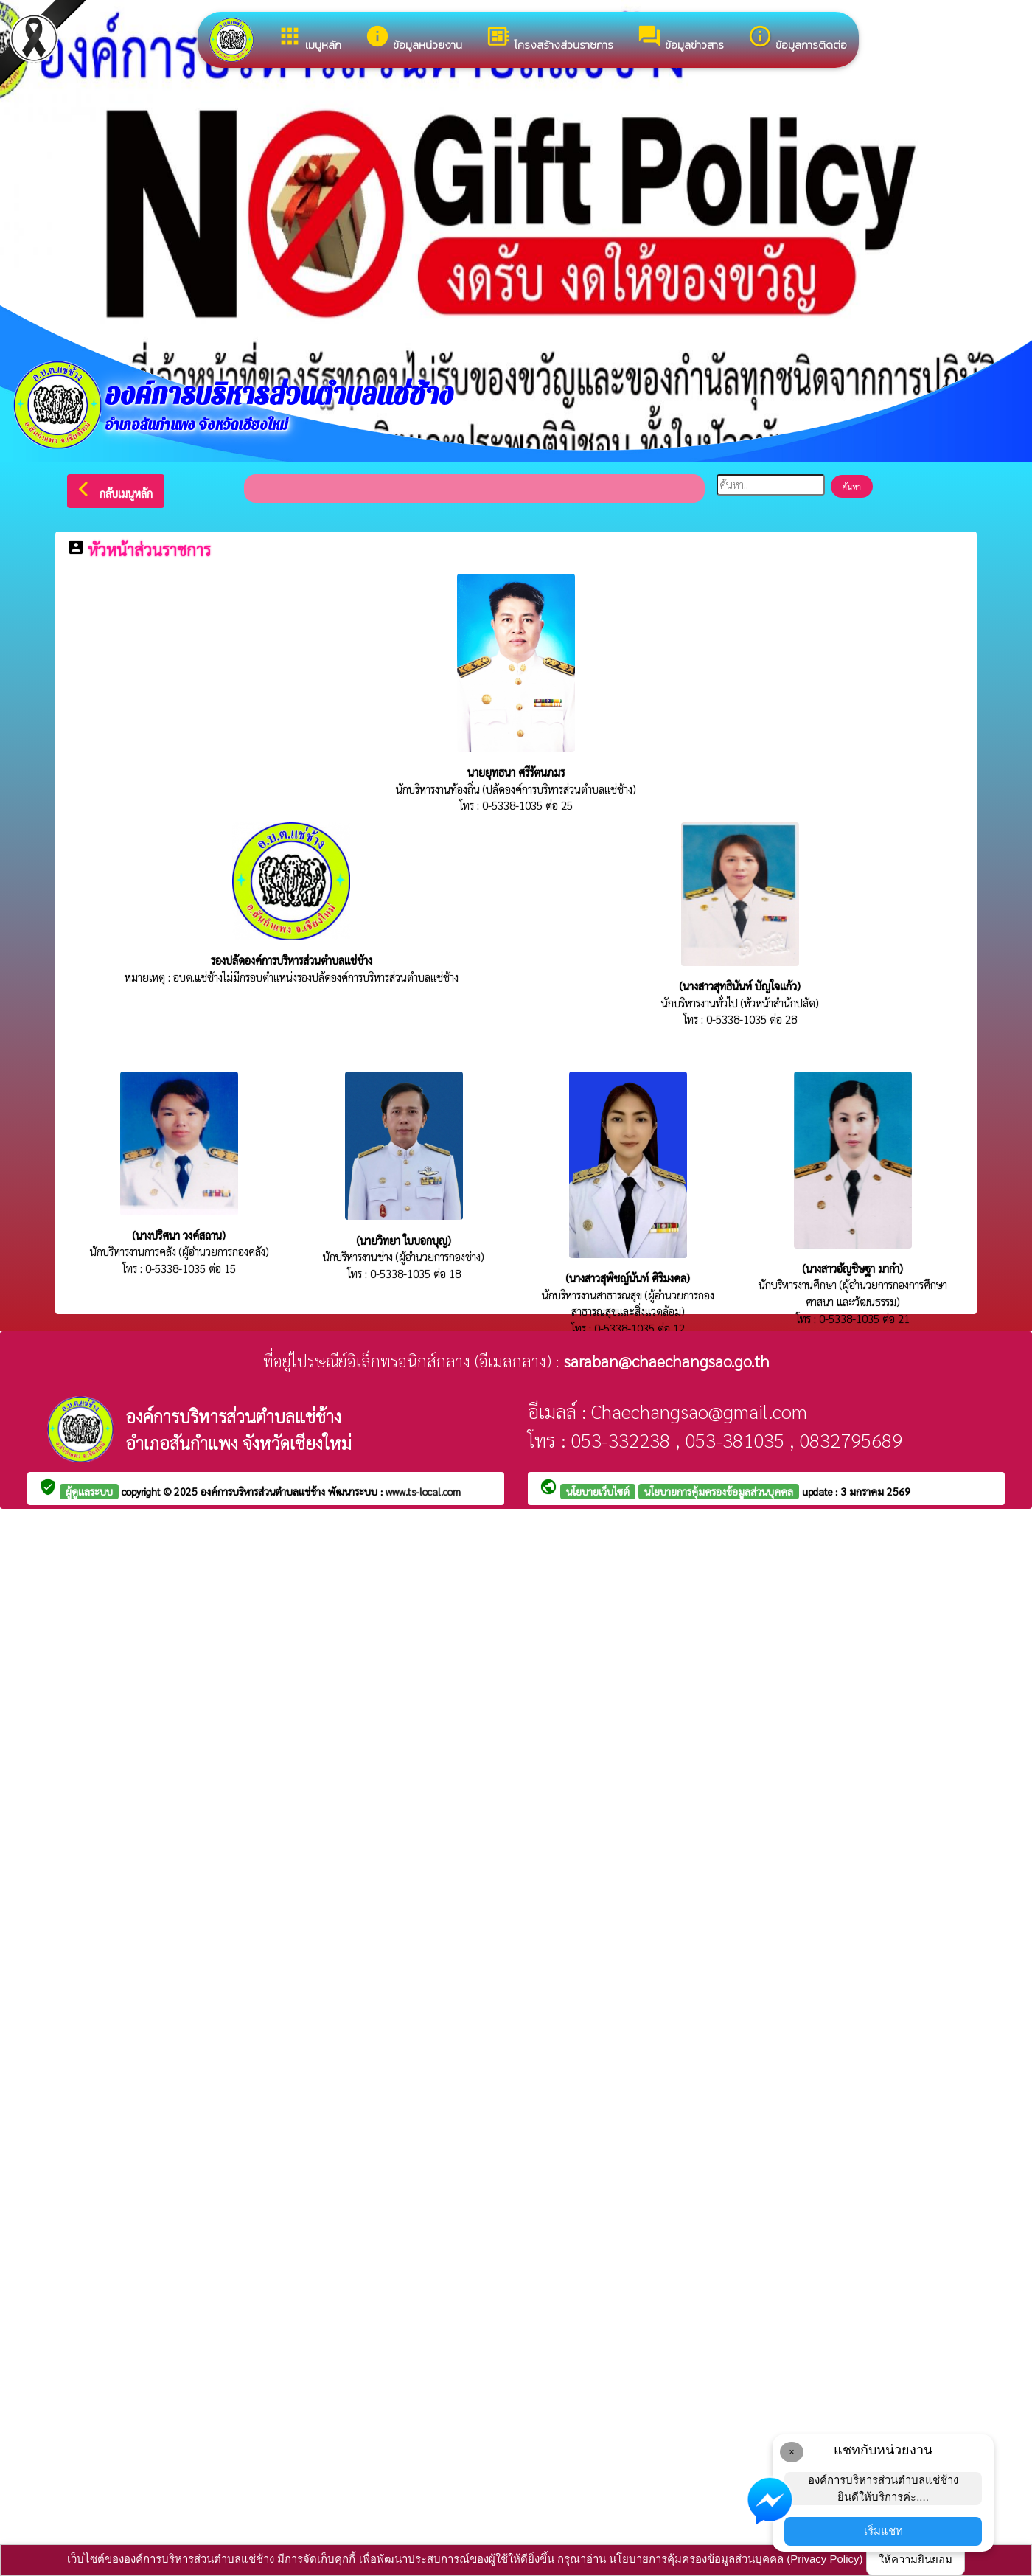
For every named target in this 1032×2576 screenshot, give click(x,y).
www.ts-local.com (423, 1491)
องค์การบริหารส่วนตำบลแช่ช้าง (264, 1491)
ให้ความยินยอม (915, 2559)
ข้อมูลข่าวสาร (680, 38)
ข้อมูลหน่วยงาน (413, 38)
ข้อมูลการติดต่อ (797, 38)
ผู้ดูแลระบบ (89, 1491)
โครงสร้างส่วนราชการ (549, 38)
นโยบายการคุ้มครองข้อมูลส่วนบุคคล (718, 1491)
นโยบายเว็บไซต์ (598, 1491)
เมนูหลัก (309, 38)
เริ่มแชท (883, 2530)
